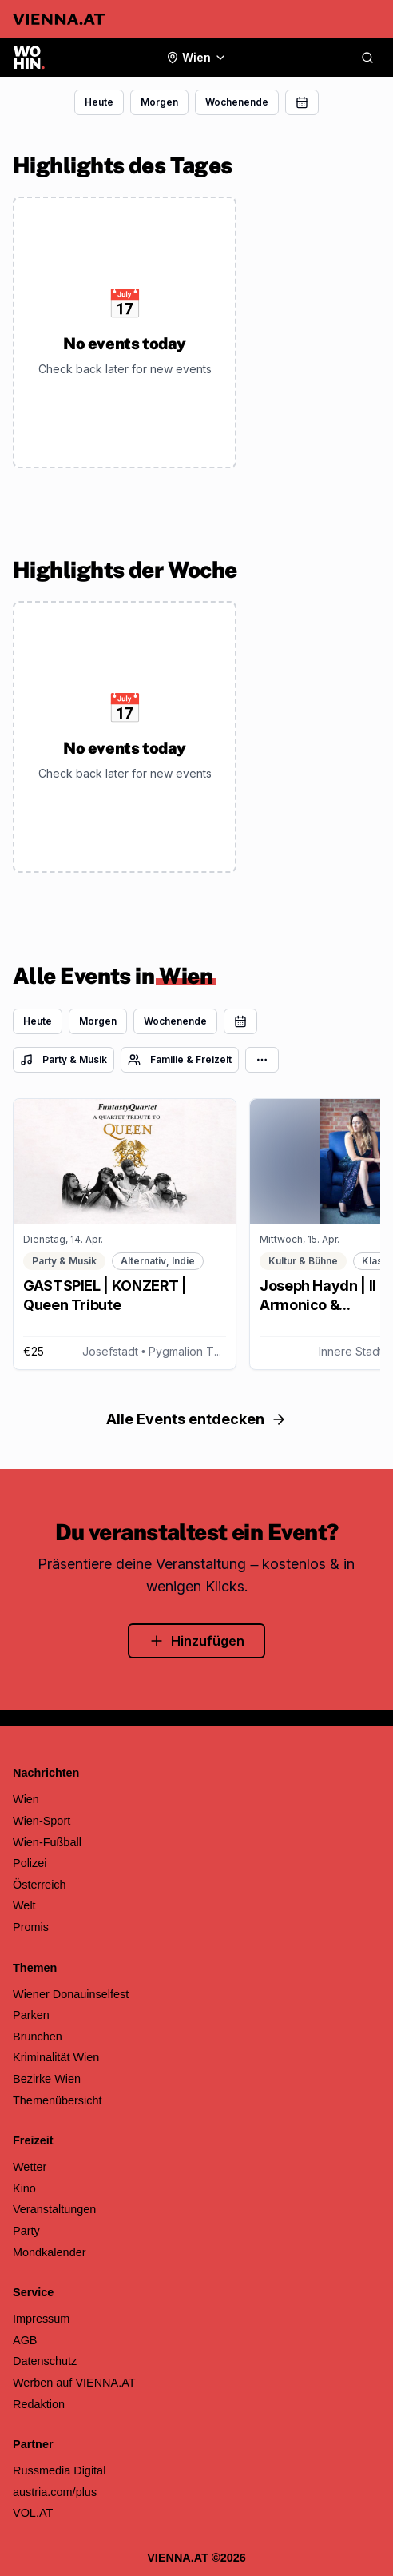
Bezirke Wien (47, 2078)
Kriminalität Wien (56, 2057)
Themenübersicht (57, 2100)
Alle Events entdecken (196, 1419)
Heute (99, 102)
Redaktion (39, 2404)
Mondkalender (49, 2252)
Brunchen (37, 2036)
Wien (26, 1799)
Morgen (159, 102)
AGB (25, 2340)
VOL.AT (33, 2512)
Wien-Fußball (47, 1842)
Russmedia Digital (59, 2470)
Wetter (29, 2166)
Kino (24, 2188)
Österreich (39, 1884)
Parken (31, 2015)
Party (26, 2230)
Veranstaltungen (54, 2209)
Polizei (30, 1863)
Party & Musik (63, 1059)
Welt (24, 1905)
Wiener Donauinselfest (71, 1994)
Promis (31, 1927)
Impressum (41, 2318)
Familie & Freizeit (180, 1059)
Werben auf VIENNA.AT (74, 2382)
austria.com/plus (55, 2492)
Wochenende (236, 102)
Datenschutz (45, 2361)
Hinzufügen (196, 1641)
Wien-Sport (41, 1820)
